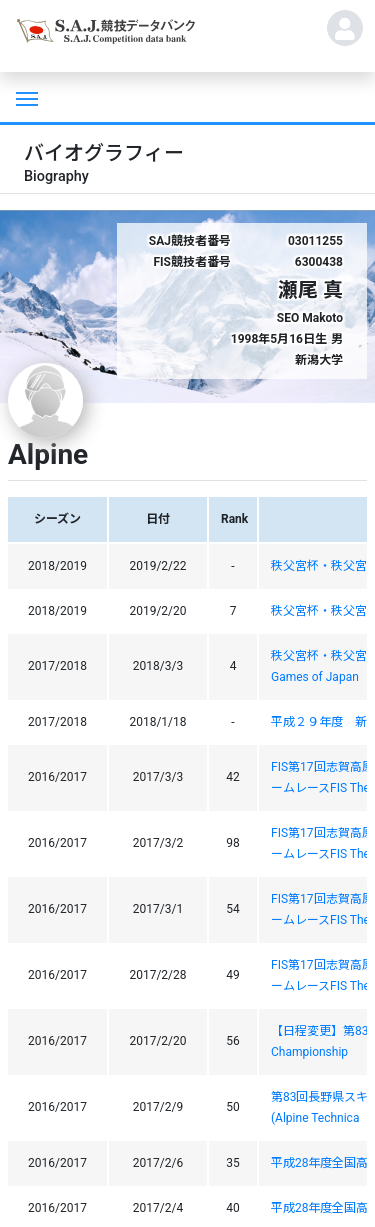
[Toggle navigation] (25, 97)
